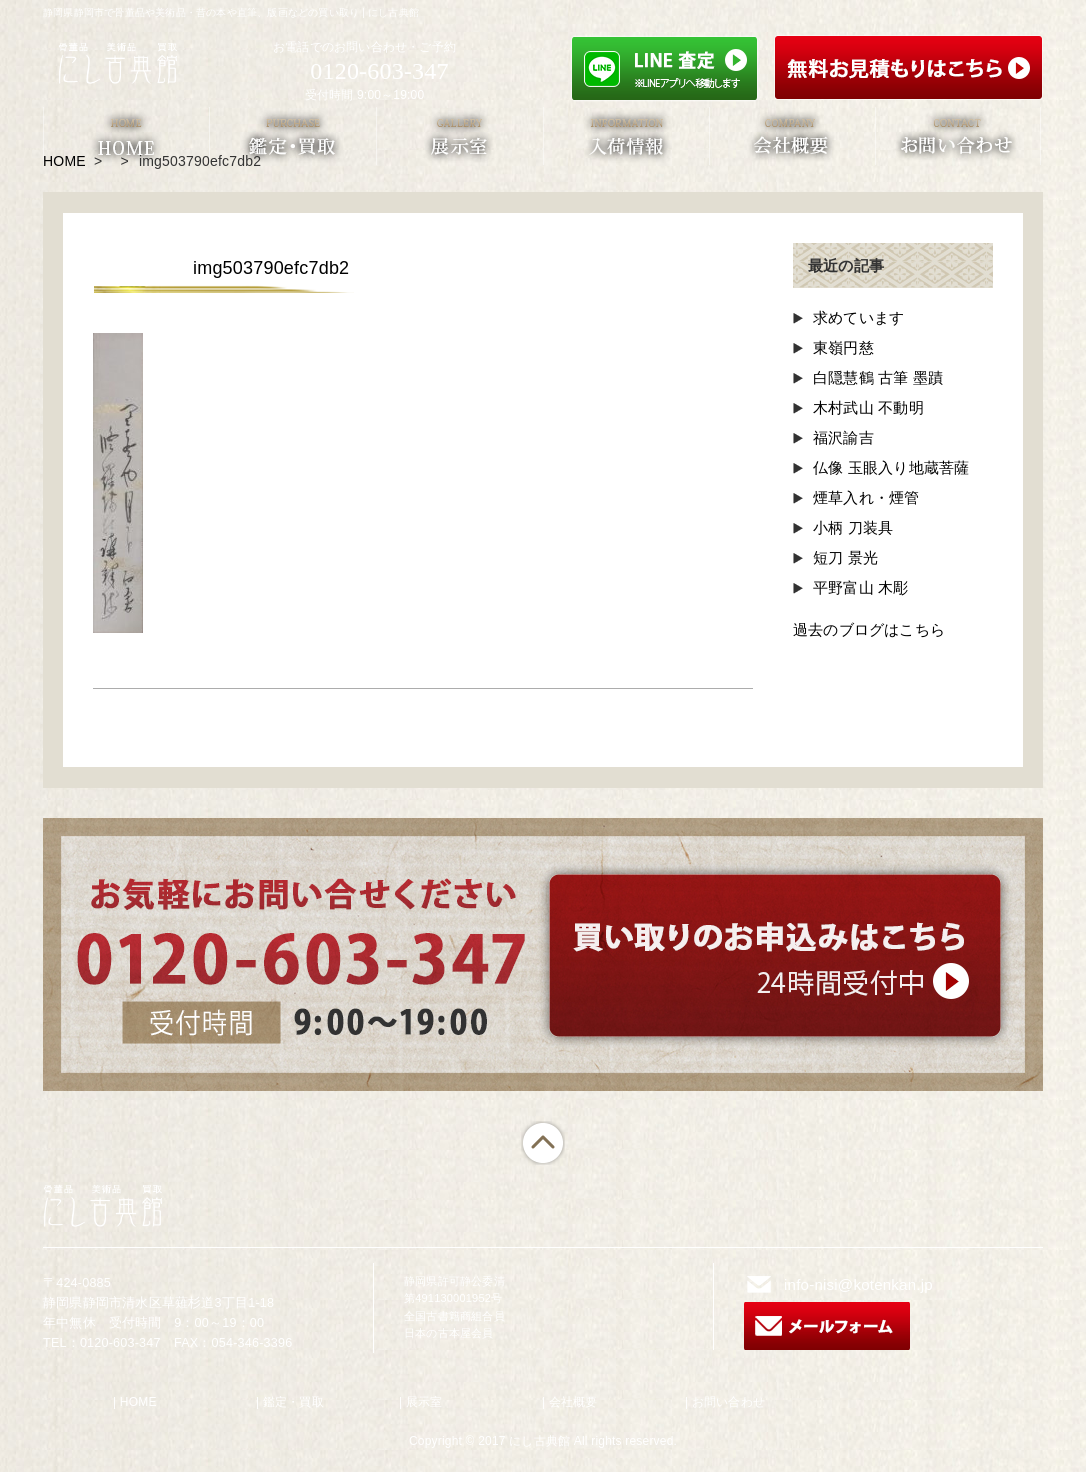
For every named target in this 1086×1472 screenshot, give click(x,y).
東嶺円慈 (843, 347)
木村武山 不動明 (868, 407)
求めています (858, 317)
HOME (138, 1402)
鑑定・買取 (293, 1402)
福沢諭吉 (843, 437)
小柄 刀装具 (853, 527)
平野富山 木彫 (861, 587)
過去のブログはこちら (869, 629)
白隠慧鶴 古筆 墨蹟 (878, 377)
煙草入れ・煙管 (866, 497)
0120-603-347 (379, 71)
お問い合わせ (728, 1402)
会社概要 (573, 1402)
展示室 (424, 1402)
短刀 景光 (845, 557)
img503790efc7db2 (271, 268)
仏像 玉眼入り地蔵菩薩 (891, 467)
